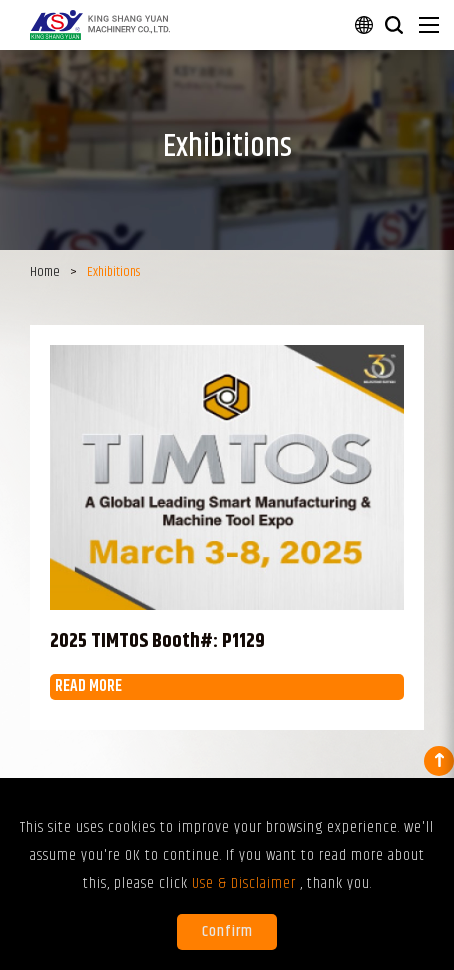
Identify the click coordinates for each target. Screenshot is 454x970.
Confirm (227, 931)
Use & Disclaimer (246, 883)
